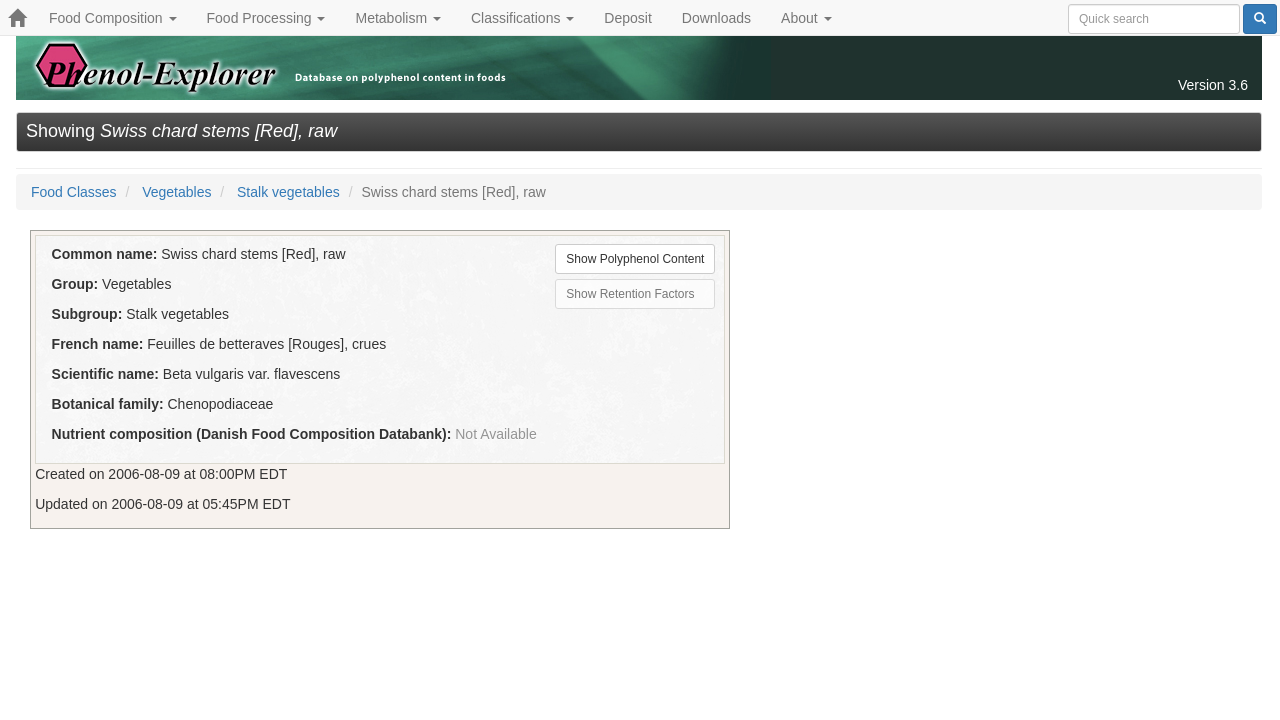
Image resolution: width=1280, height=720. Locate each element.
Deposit (627, 18)
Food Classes (74, 192)
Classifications (522, 18)
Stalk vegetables (288, 192)
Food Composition (113, 18)
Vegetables (176, 192)
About (806, 18)
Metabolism (397, 18)
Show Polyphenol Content (635, 259)
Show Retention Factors (630, 294)
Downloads (716, 18)
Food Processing (266, 18)
